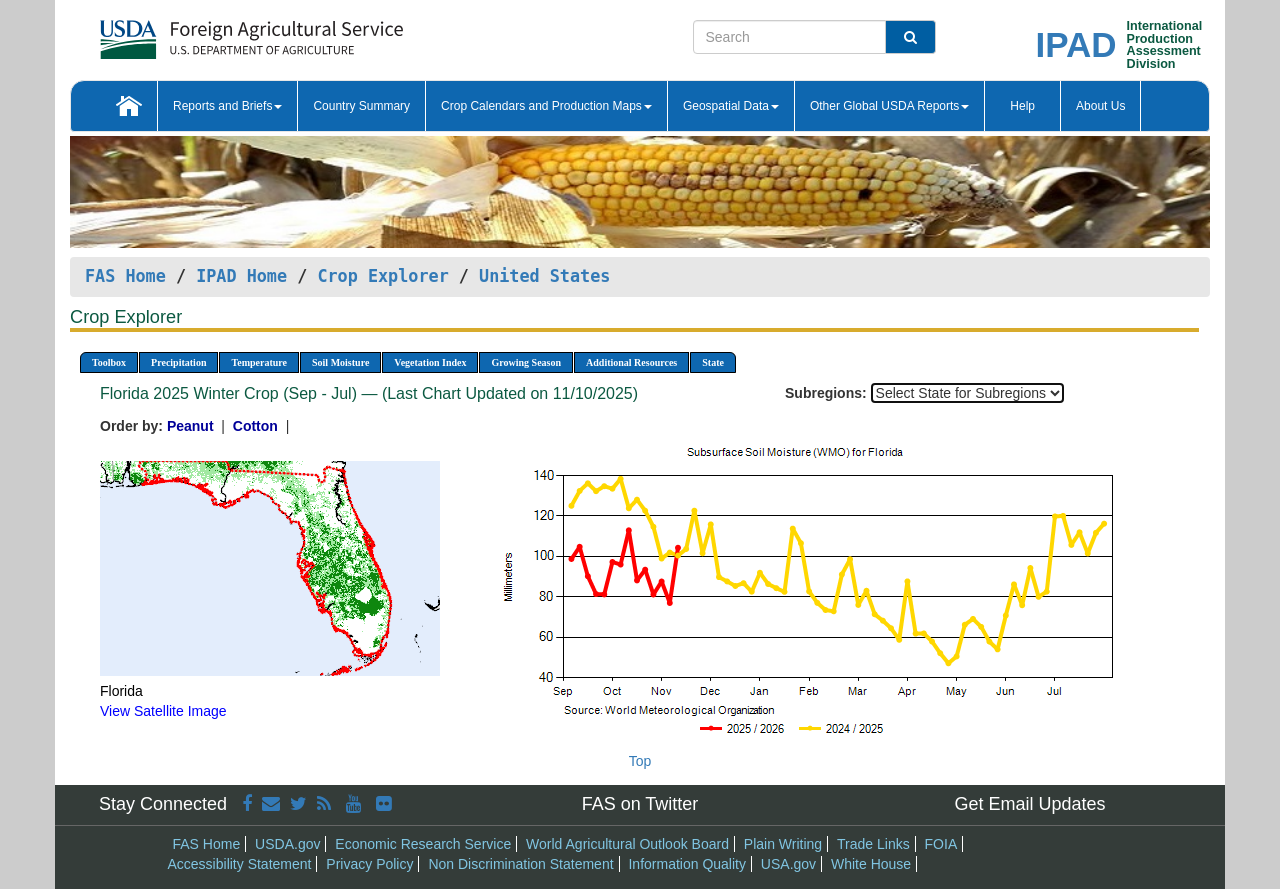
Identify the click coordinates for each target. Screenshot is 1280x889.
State (713, 362)
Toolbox (109, 362)
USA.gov (788, 864)
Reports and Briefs (227, 106)
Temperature (259, 362)
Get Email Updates (1029, 804)
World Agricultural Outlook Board (627, 844)
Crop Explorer (382, 276)
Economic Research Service (423, 844)
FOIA (941, 844)
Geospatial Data (731, 106)
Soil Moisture (340, 362)
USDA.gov (287, 844)
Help (1022, 106)
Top (640, 761)
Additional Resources (631, 362)
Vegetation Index (430, 362)
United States (544, 276)
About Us (1100, 106)
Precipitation (178, 362)
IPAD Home (241, 276)
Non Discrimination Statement (520, 864)
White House (871, 864)
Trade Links (873, 844)
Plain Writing (783, 844)
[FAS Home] (201, 32)
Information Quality (687, 864)
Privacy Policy (369, 864)
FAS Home (125, 276)
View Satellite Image (163, 711)
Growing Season (526, 362)
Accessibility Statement (240, 864)
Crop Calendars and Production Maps (546, 106)
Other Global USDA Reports (889, 106)
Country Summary (361, 106)
